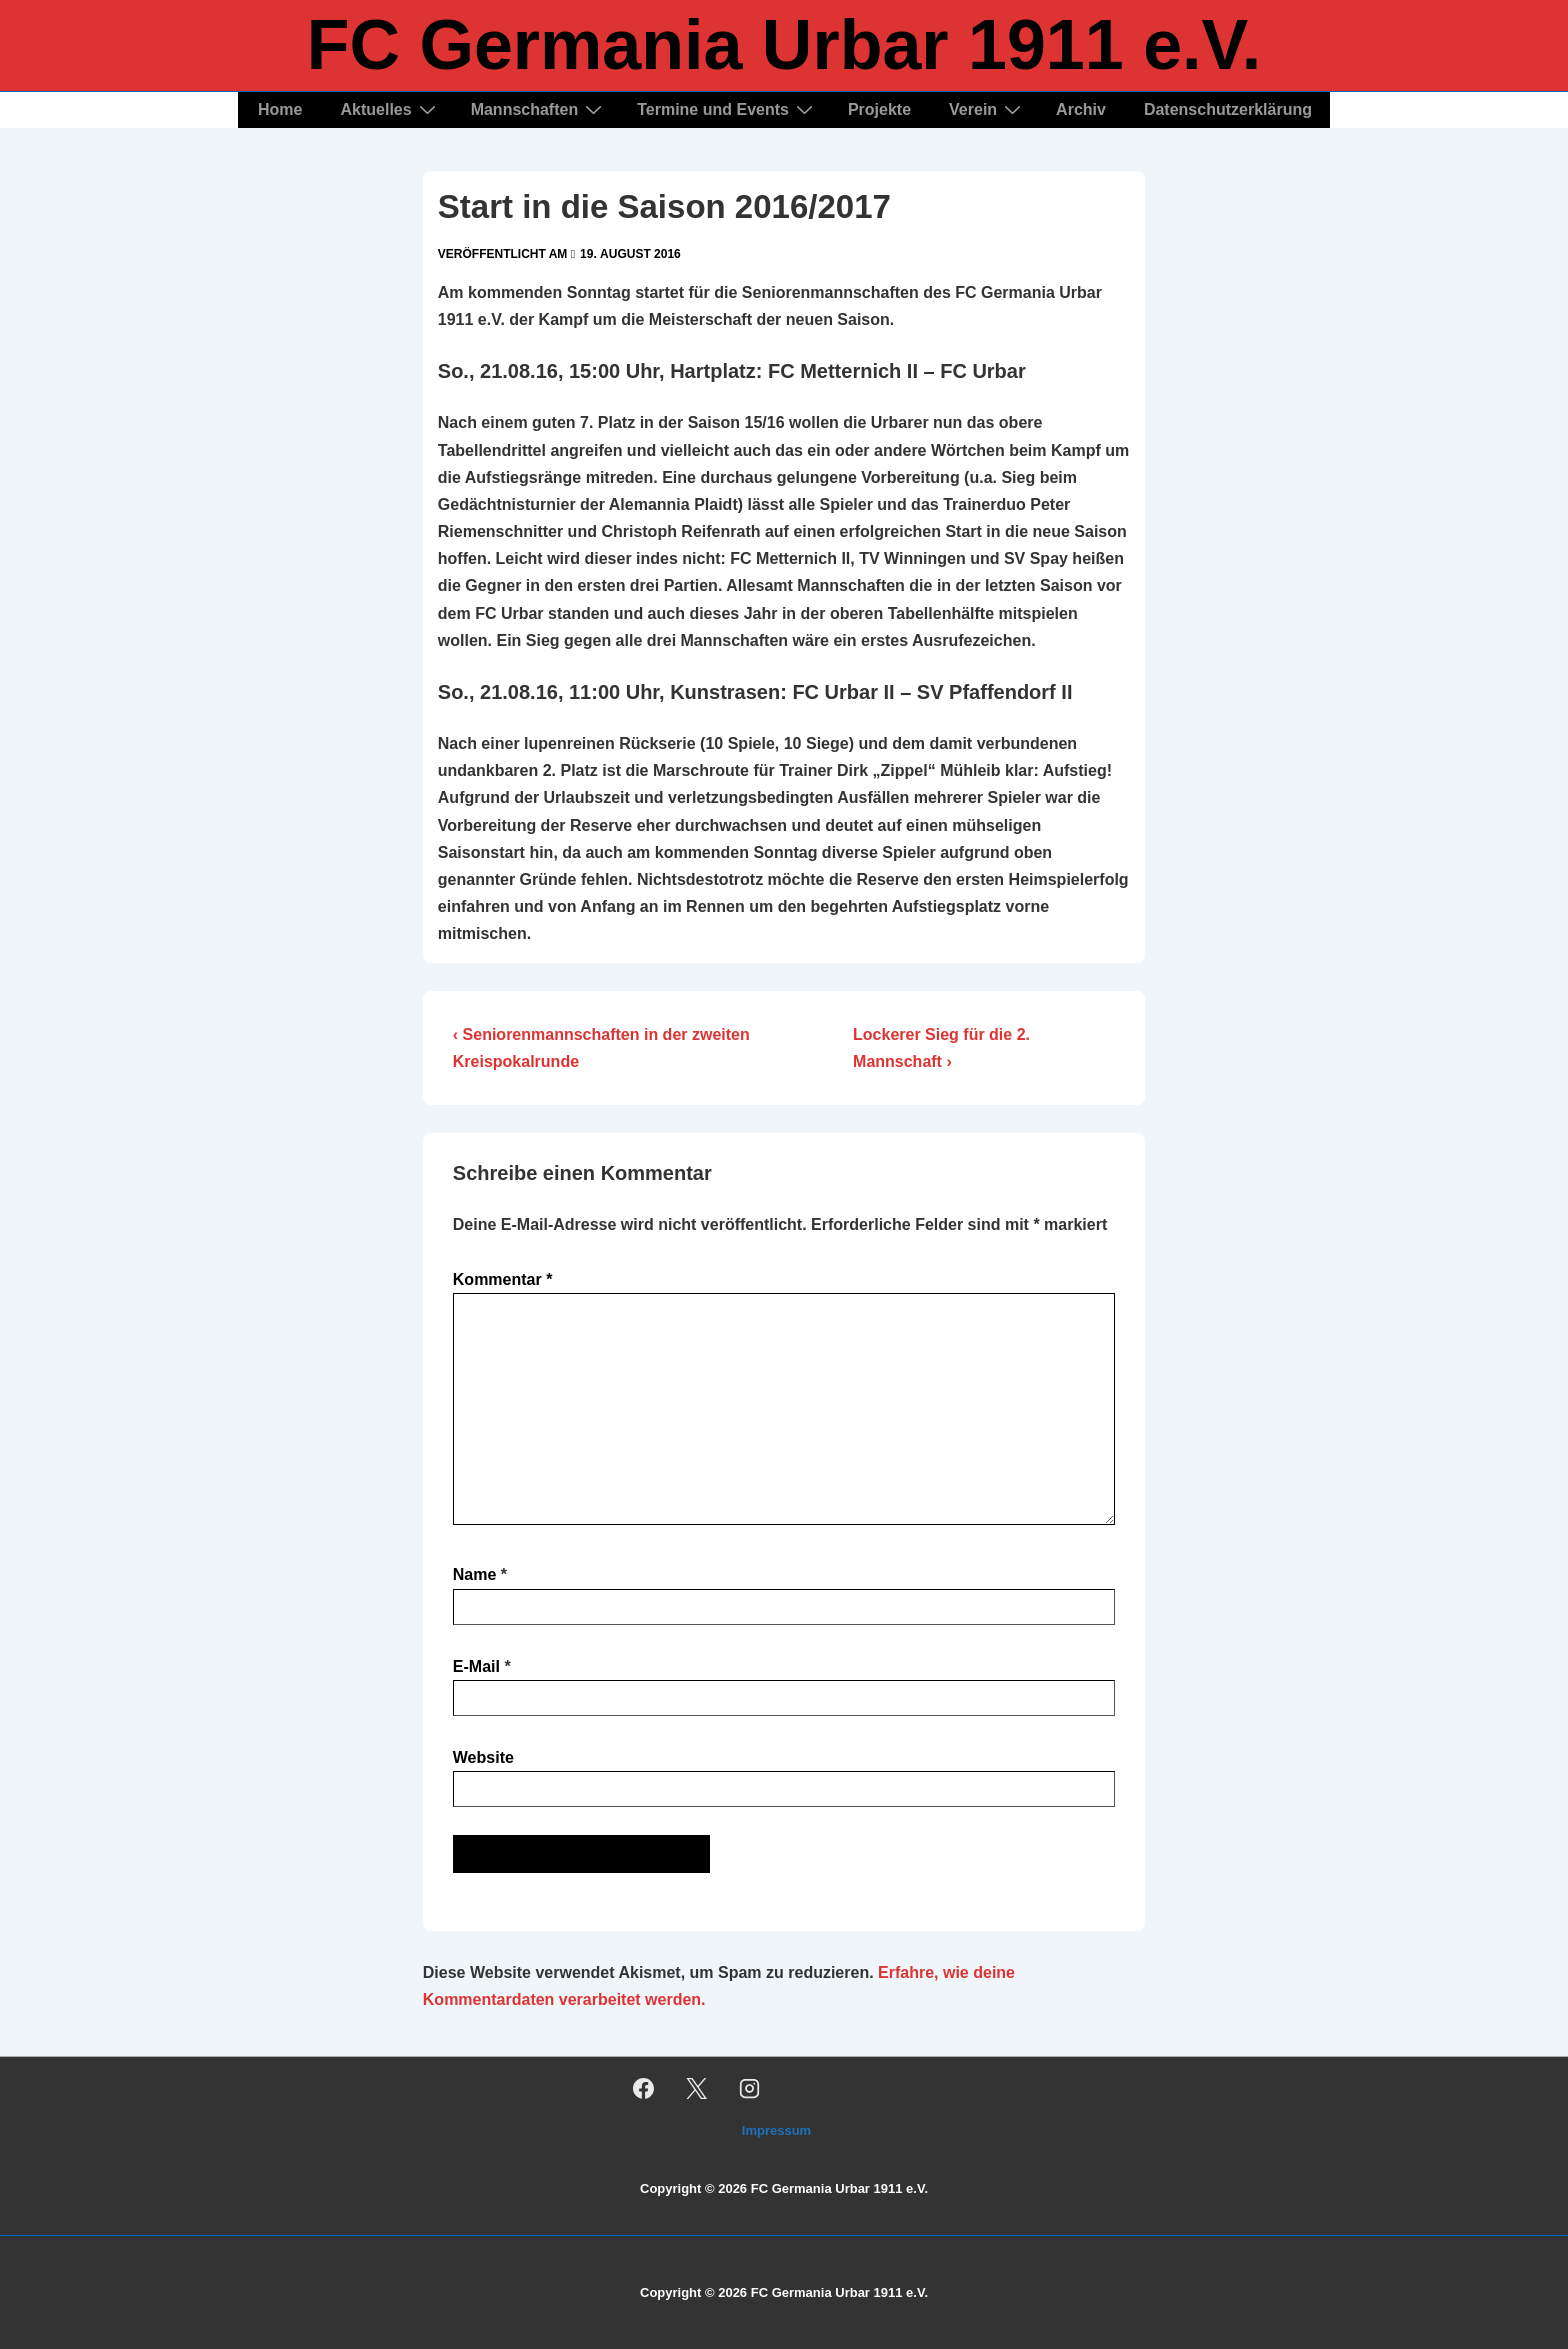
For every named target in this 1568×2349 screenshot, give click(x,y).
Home (280, 109)
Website (483, 1757)
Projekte (879, 109)
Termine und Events (727, 109)
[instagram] (750, 2088)
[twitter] (697, 2088)
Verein (987, 109)
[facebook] (644, 2088)
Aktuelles (390, 109)
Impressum (776, 2130)
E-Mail (476, 1666)
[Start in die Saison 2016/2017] (630, 254)
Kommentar (503, 1279)
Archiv (1081, 109)
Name (475, 1574)
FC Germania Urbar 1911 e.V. (784, 45)
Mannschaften (539, 109)
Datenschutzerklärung (1228, 109)
